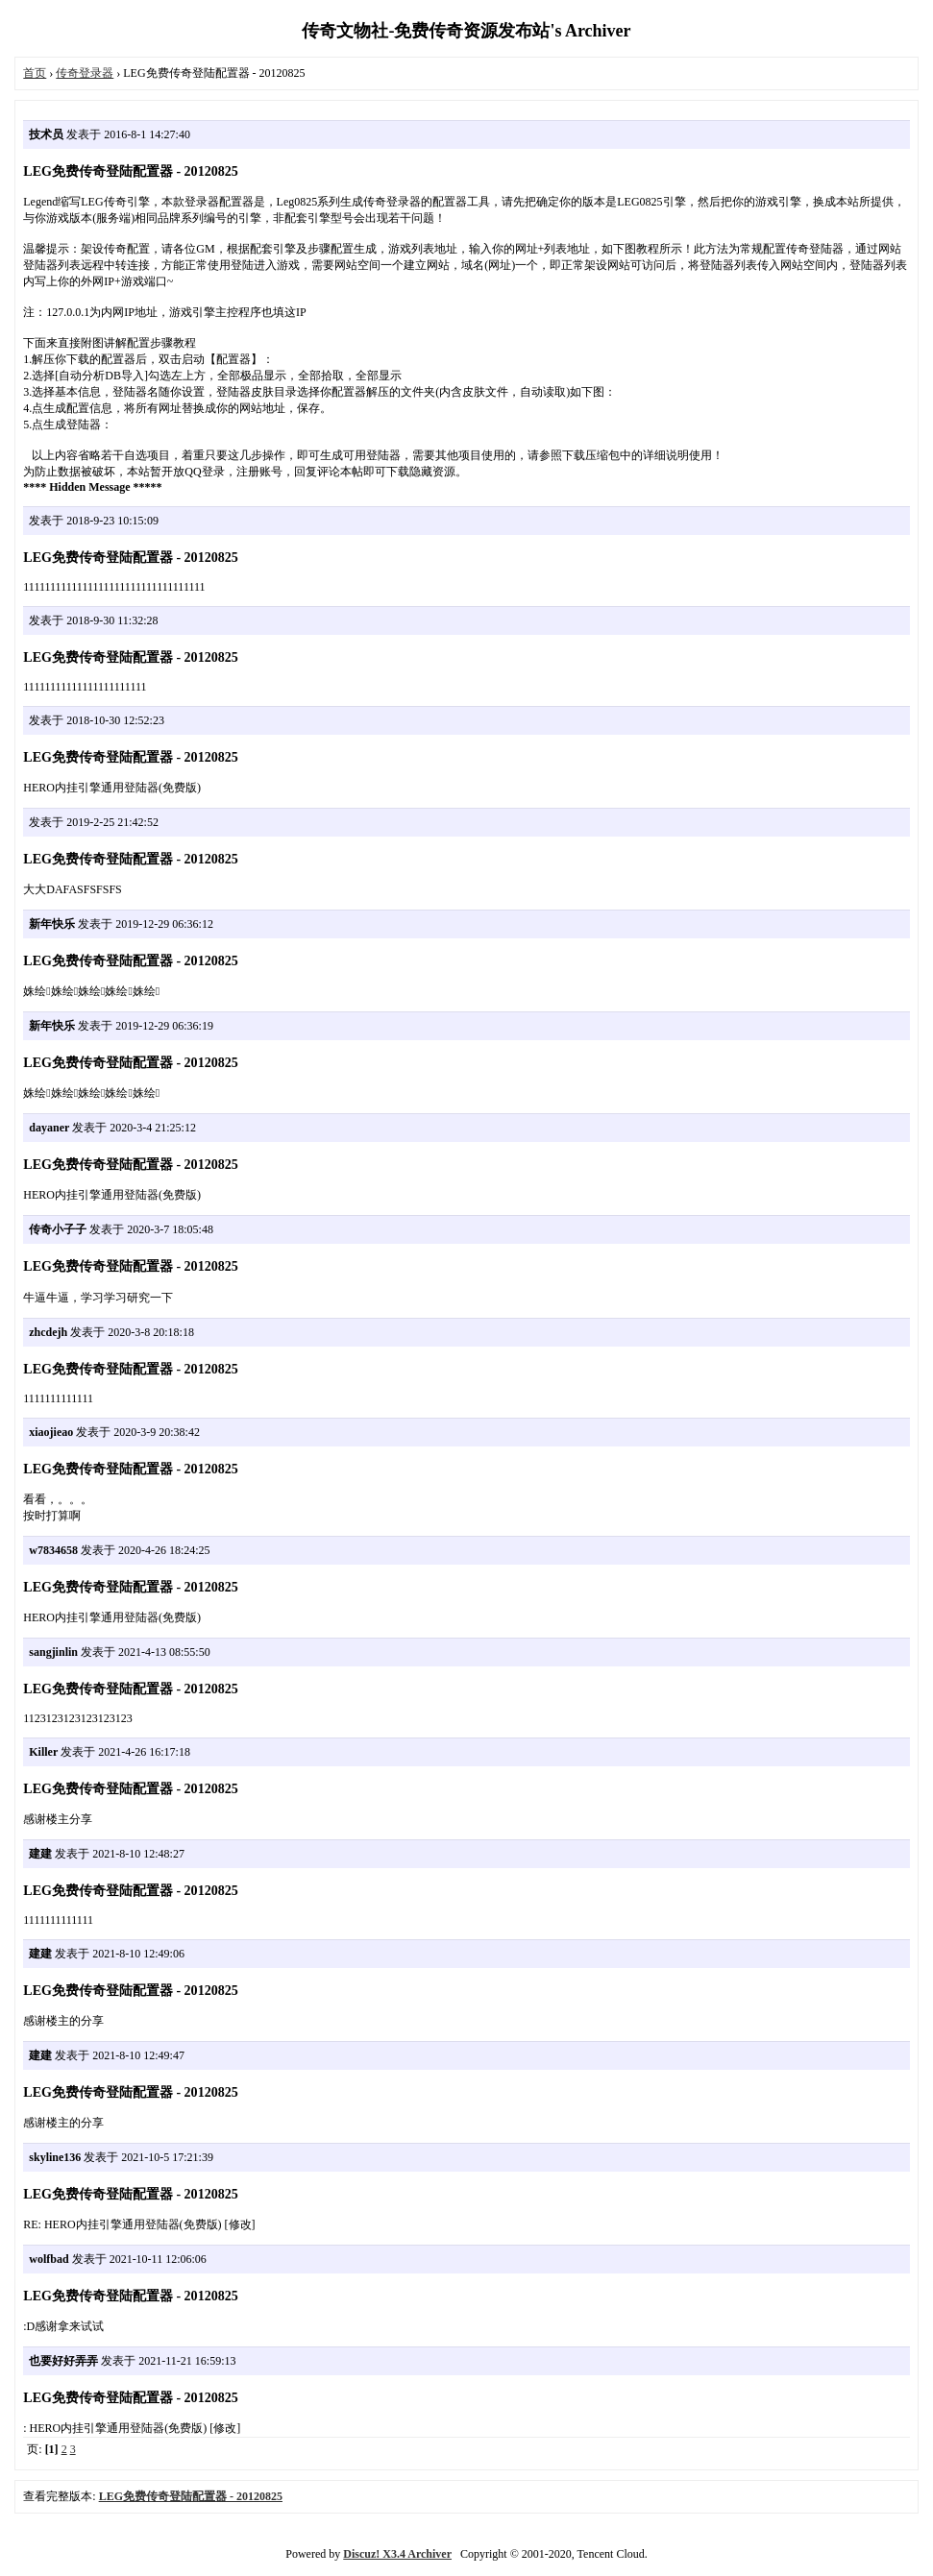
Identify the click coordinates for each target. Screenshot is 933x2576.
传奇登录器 (84, 73)
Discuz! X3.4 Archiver (397, 2554)
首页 (34, 73)
